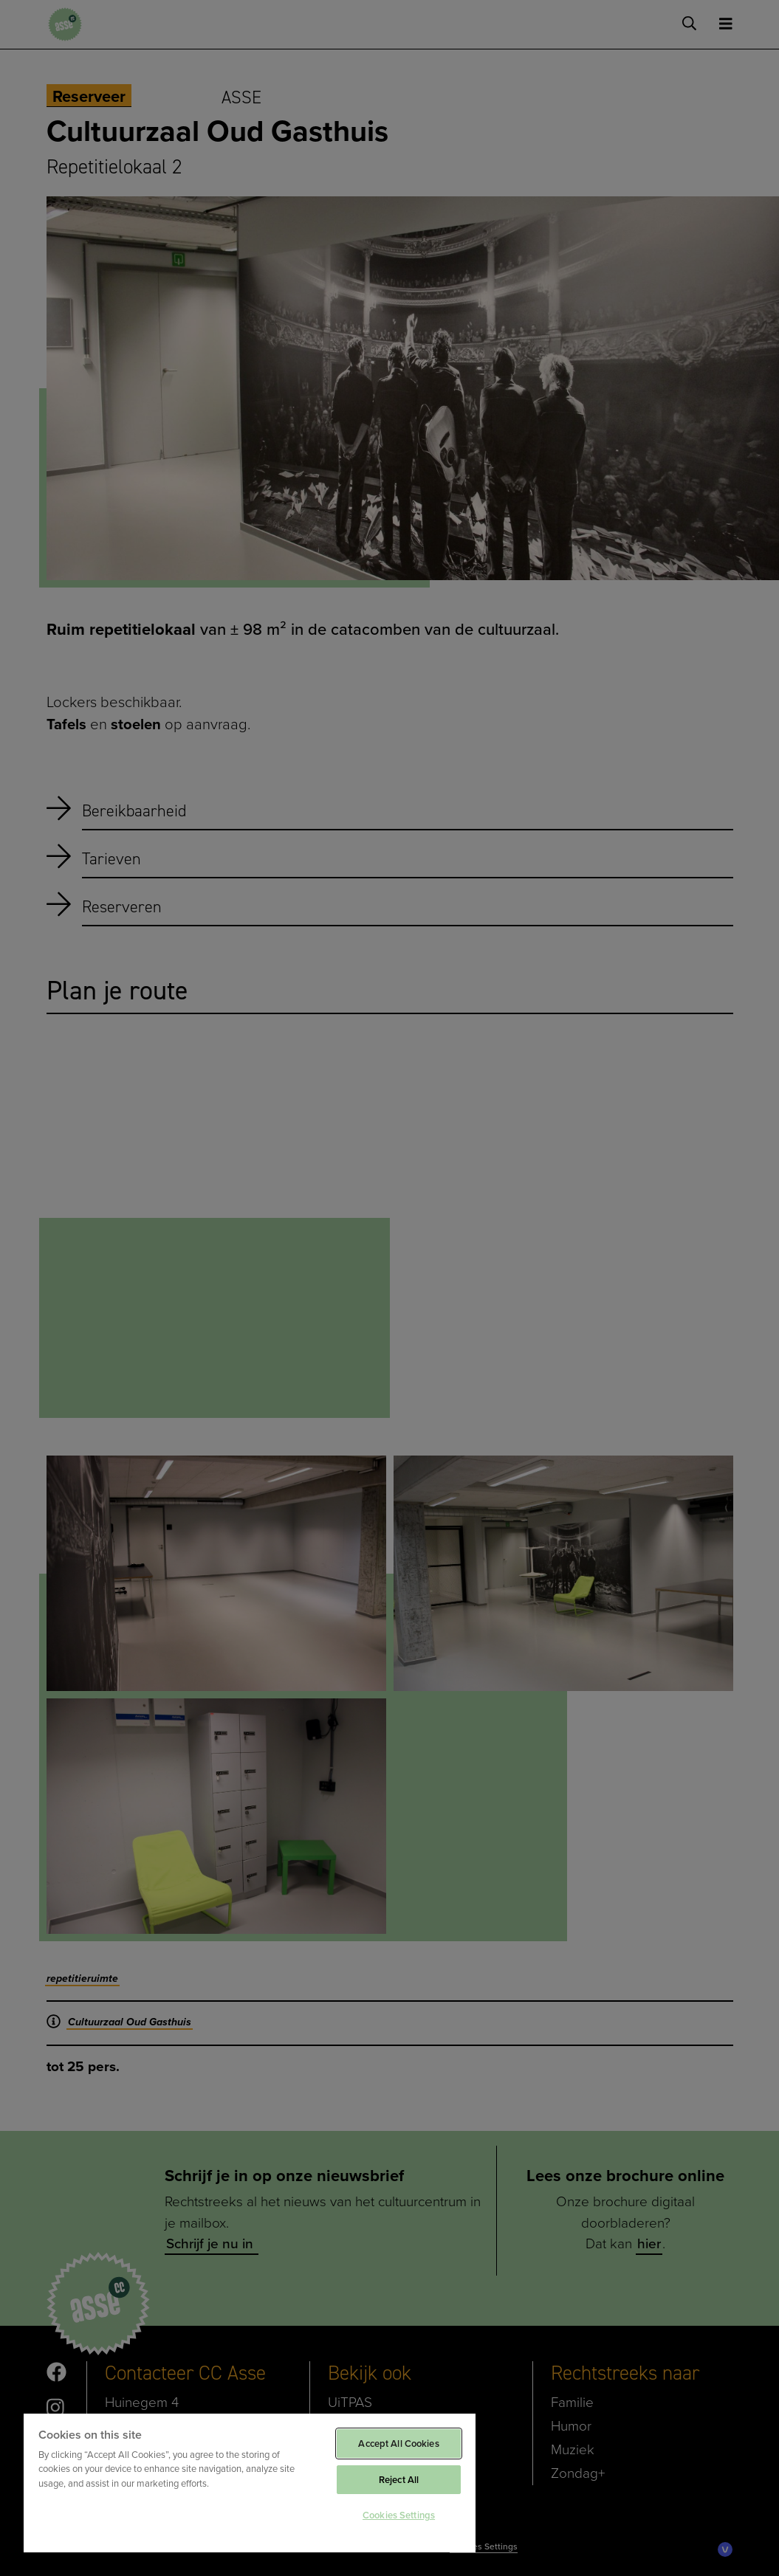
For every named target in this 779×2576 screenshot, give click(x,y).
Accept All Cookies (398, 2443)
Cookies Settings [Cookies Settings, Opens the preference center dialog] (399, 2515)
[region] (250, 2482)
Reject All (399, 2480)
